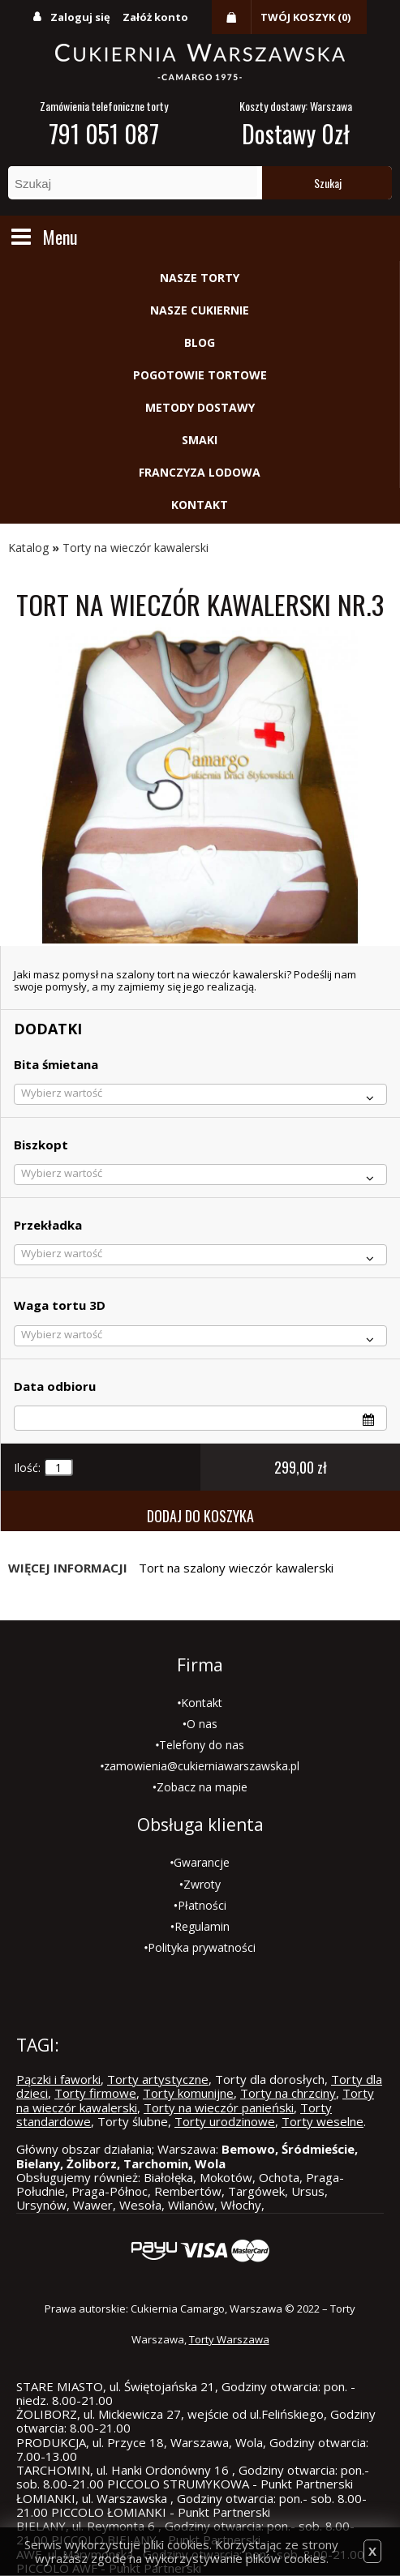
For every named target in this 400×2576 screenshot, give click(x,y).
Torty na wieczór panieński (219, 2107)
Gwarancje (202, 1862)
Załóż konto (155, 17)
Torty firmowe (95, 2093)
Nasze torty (199, 277)
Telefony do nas (201, 1744)
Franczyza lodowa (199, 472)
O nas (202, 1723)
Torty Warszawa (229, 2339)
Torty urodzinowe (224, 2121)
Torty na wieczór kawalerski (135, 547)
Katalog (28, 547)
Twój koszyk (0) (305, 17)
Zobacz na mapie (202, 1787)
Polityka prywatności (202, 1947)
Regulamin (202, 1926)
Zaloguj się (80, 17)
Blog (199, 342)
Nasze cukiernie (199, 310)
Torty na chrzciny (288, 2093)
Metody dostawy (200, 407)
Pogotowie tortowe (200, 375)
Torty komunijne (188, 2093)
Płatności (202, 1905)
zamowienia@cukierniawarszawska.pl (201, 1766)
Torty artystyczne (158, 2079)
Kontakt (199, 504)
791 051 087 (104, 133)
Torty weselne (322, 2121)
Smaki (199, 439)
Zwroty (202, 1884)
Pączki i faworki (58, 2079)
